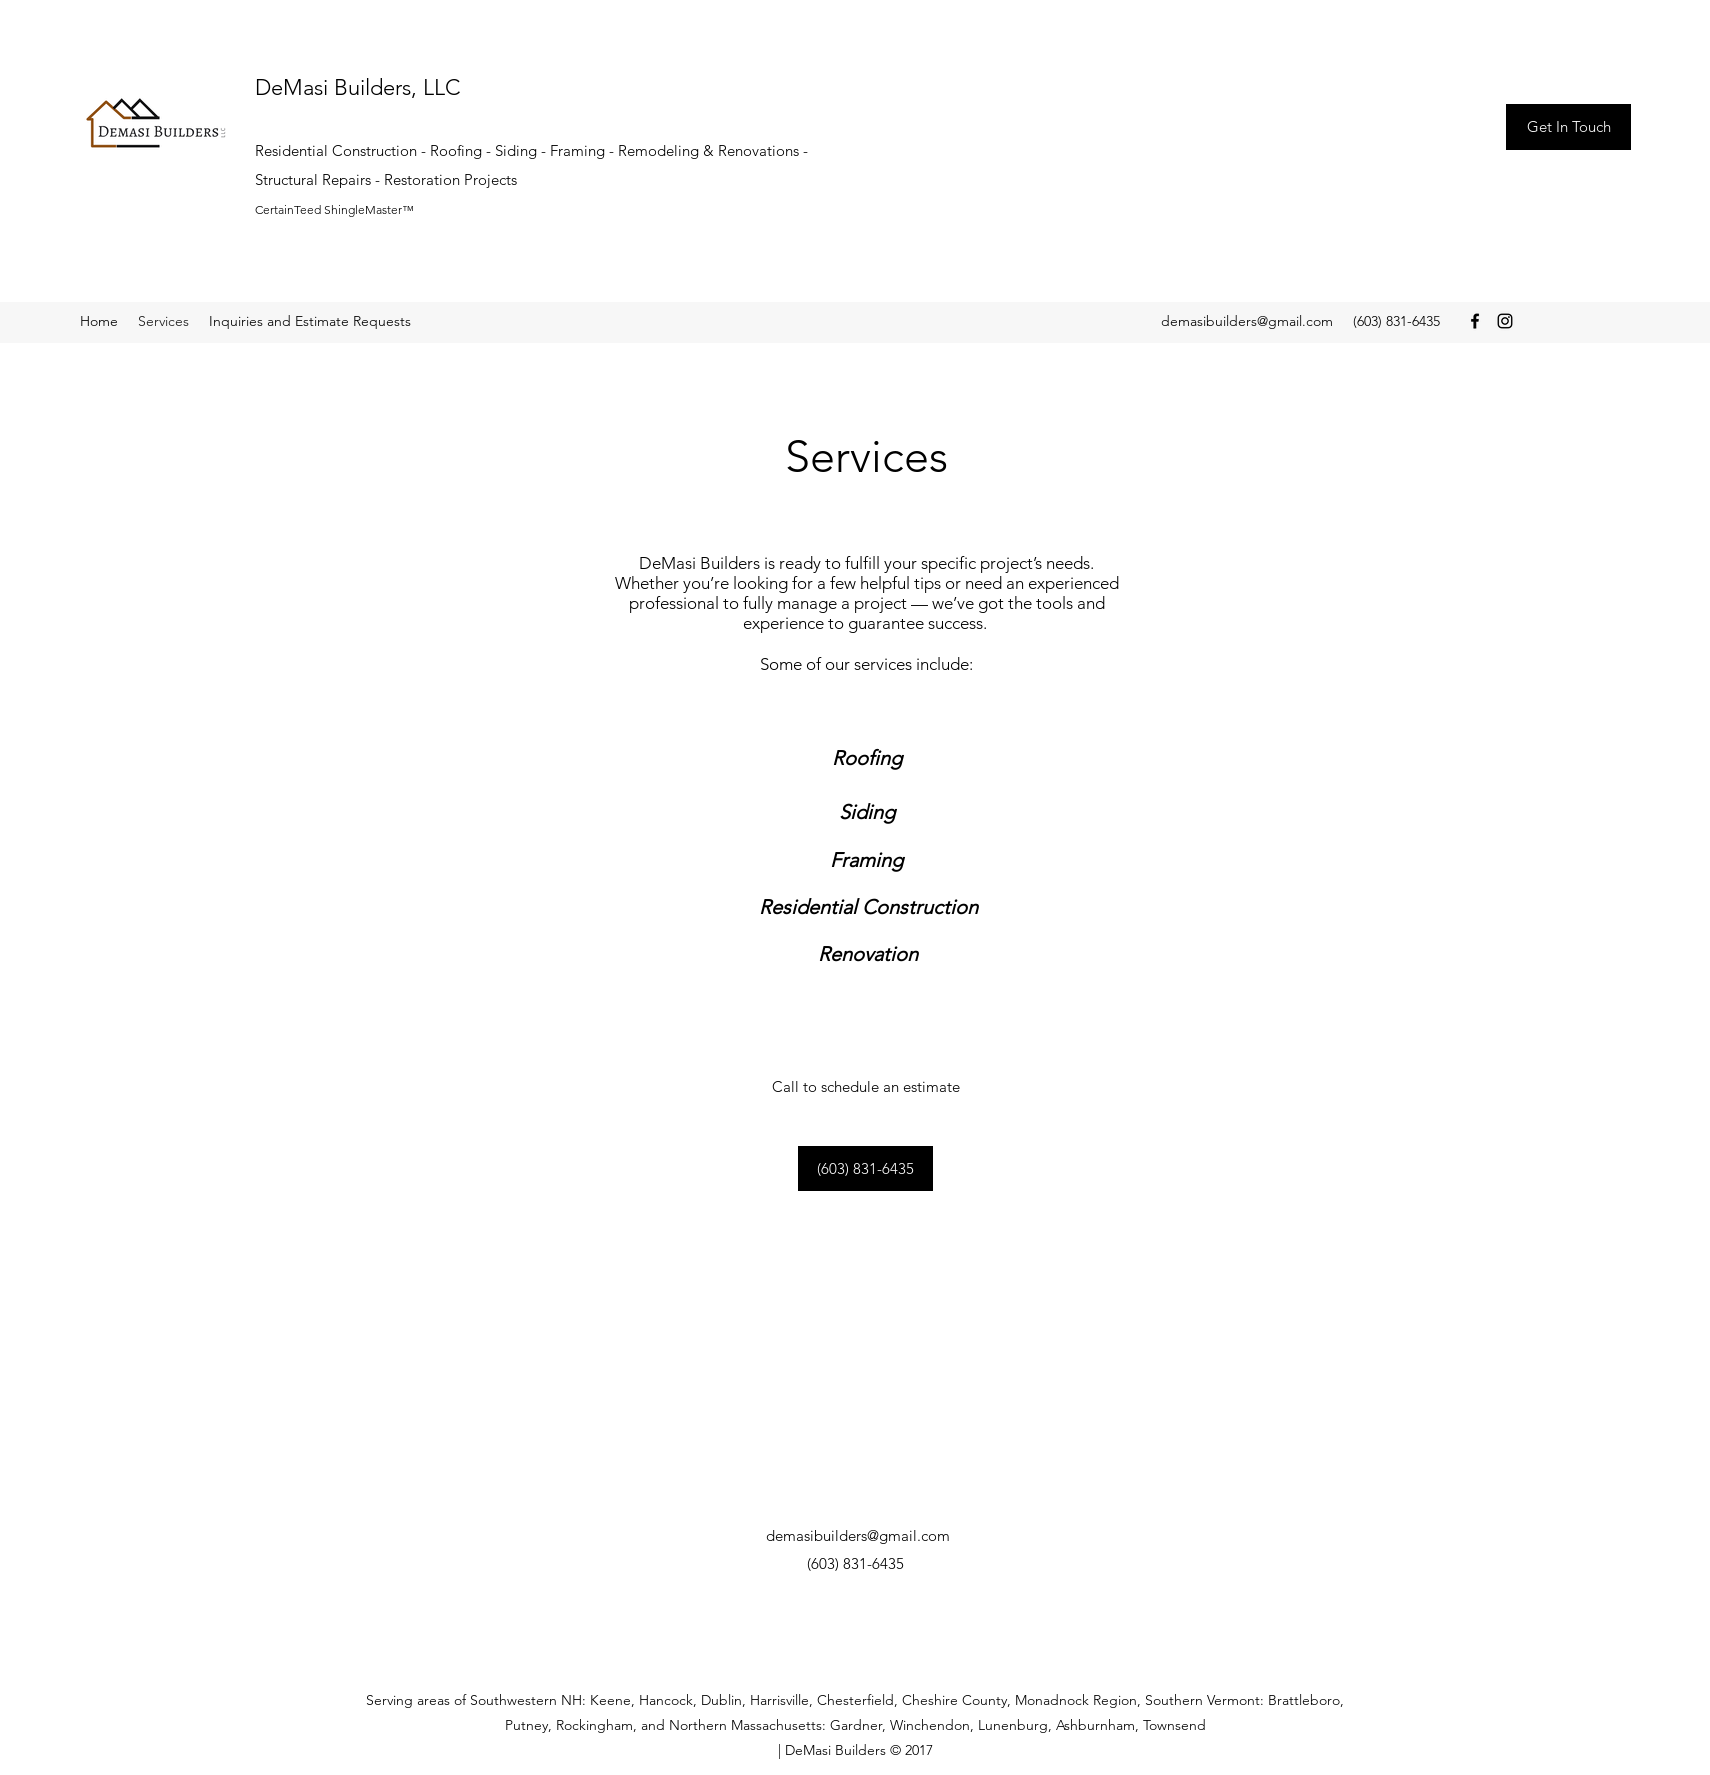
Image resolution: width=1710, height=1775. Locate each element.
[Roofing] (867, 758)
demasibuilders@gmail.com (1247, 321)
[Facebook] (1475, 321)
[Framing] (866, 860)
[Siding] (867, 812)
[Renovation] (867, 953)
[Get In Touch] (1568, 127)
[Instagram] (1505, 321)
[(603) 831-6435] (865, 1168)
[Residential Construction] (868, 907)
